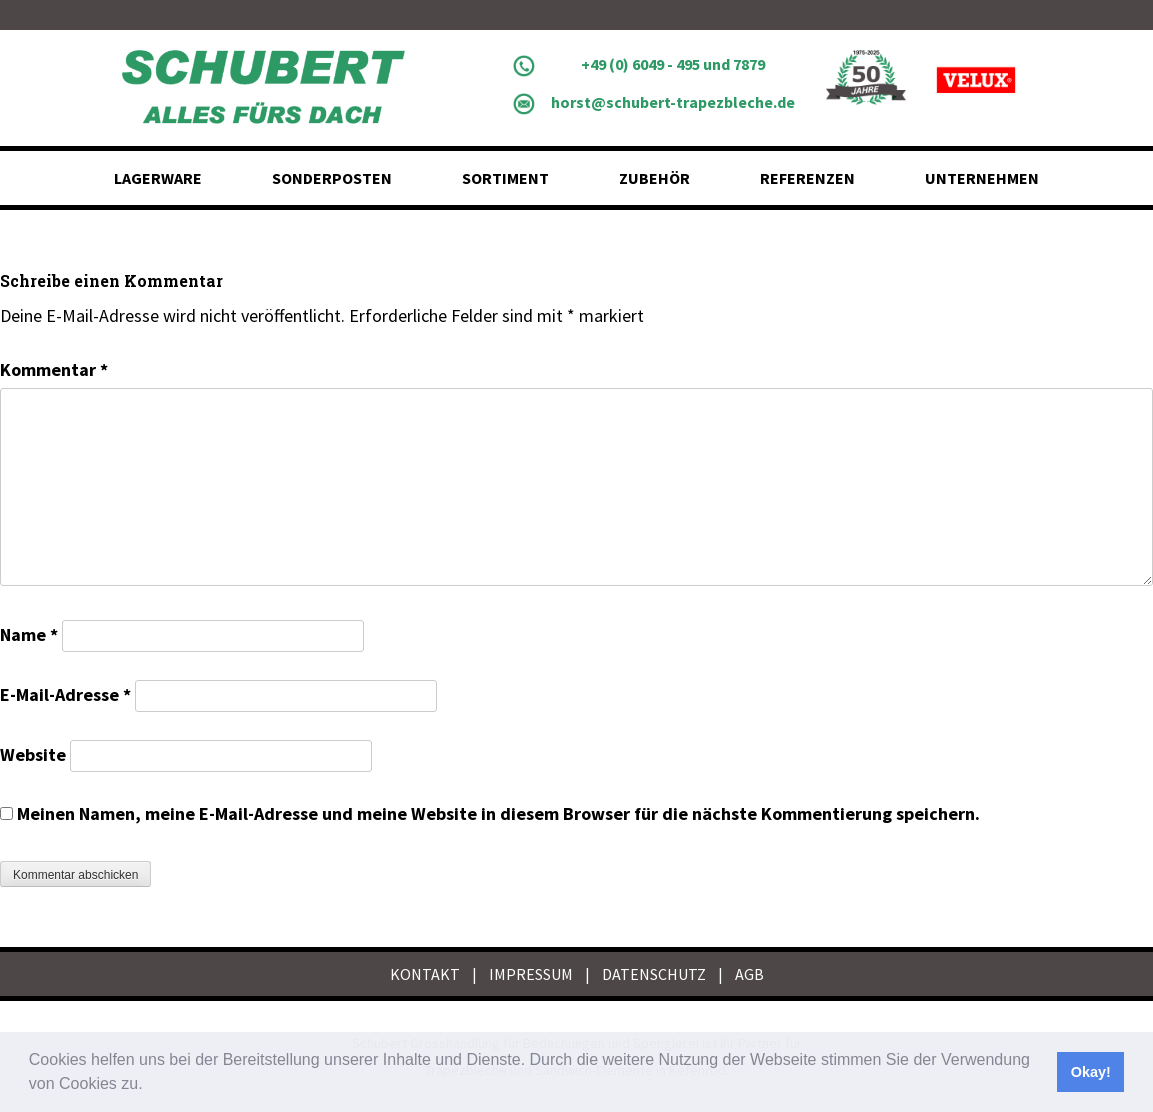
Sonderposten (332, 178)
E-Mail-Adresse (65, 694)
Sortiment (505, 178)
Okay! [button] (1091, 1072)
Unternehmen (982, 178)
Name (29, 634)
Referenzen (807, 178)
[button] (150, 1086)
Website (33, 754)
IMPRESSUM (531, 974)
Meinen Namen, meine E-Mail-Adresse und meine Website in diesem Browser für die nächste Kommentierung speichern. (498, 813)
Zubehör (654, 178)
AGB (749, 974)
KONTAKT (425, 974)
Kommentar (54, 369)
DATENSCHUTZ (654, 974)
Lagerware (158, 178)
